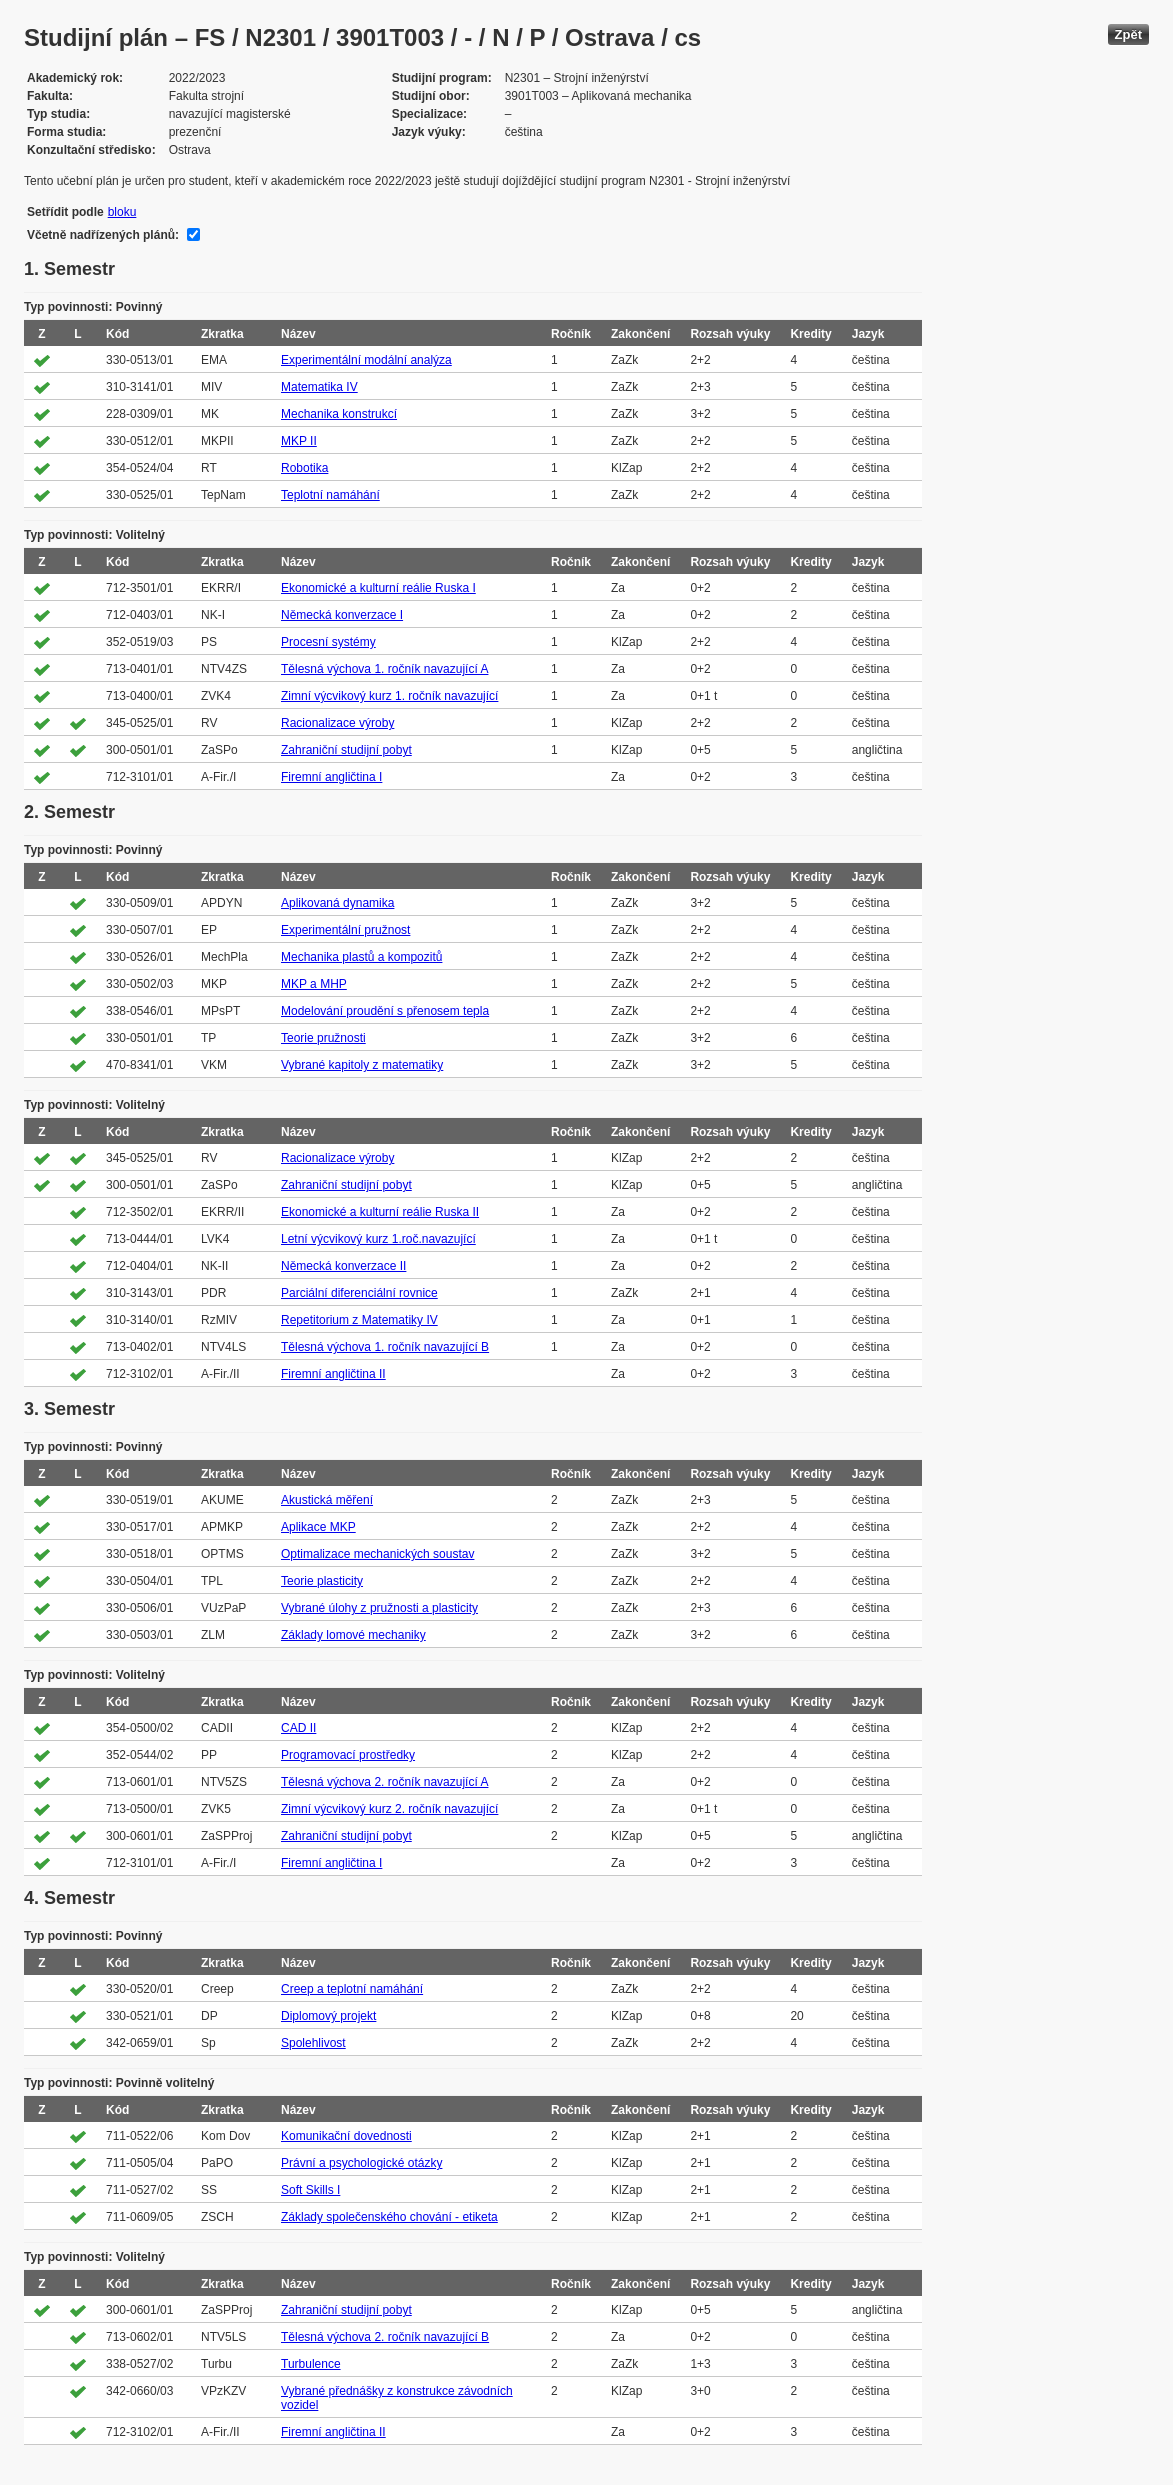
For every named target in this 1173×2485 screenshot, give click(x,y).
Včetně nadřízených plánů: (103, 235)
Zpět (1128, 34)
